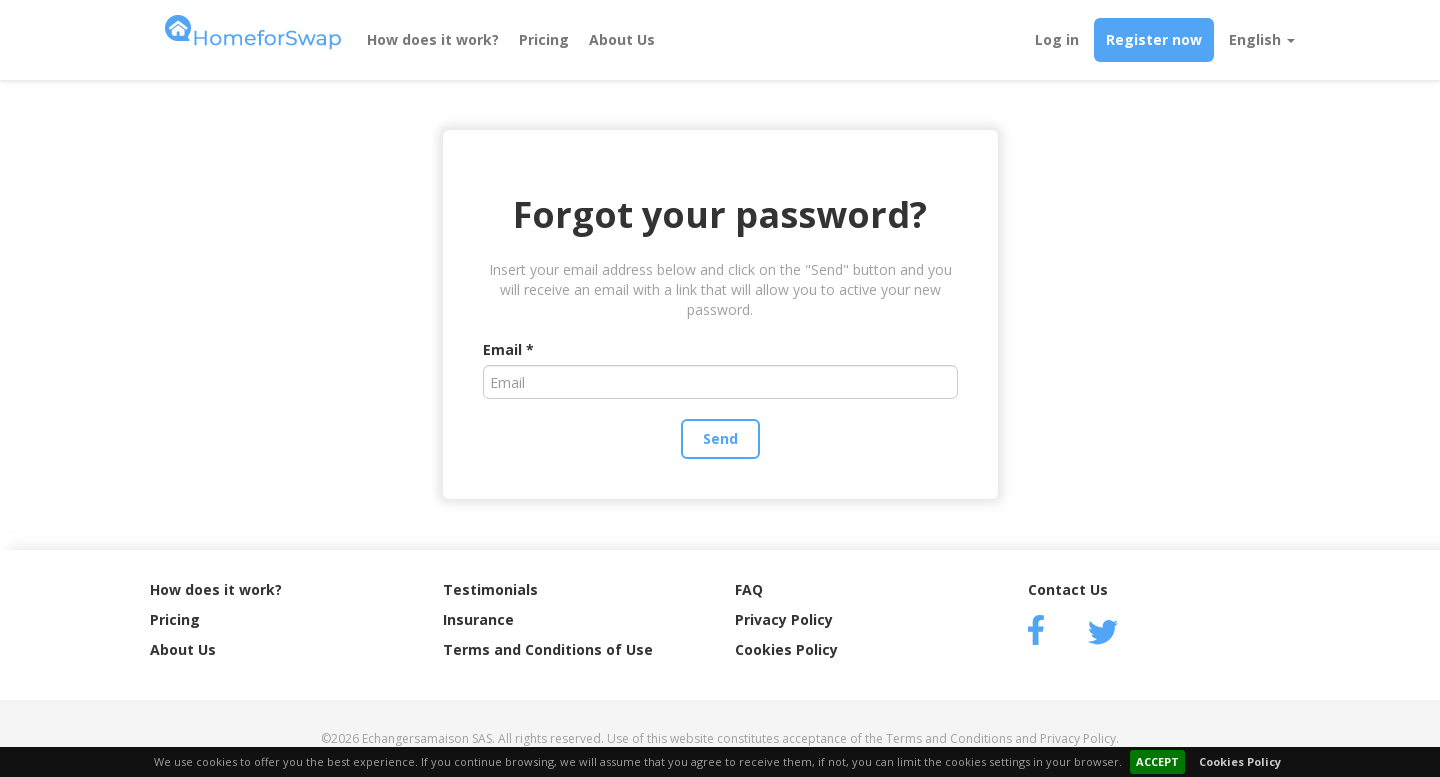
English (1262, 39)
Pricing (544, 39)
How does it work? (433, 39)
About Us (622, 39)
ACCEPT (1157, 761)
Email (502, 349)
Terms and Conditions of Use (548, 649)
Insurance (478, 619)
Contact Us (1068, 589)
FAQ (749, 589)
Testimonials (490, 589)
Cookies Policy (1240, 761)
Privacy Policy (784, 619)
